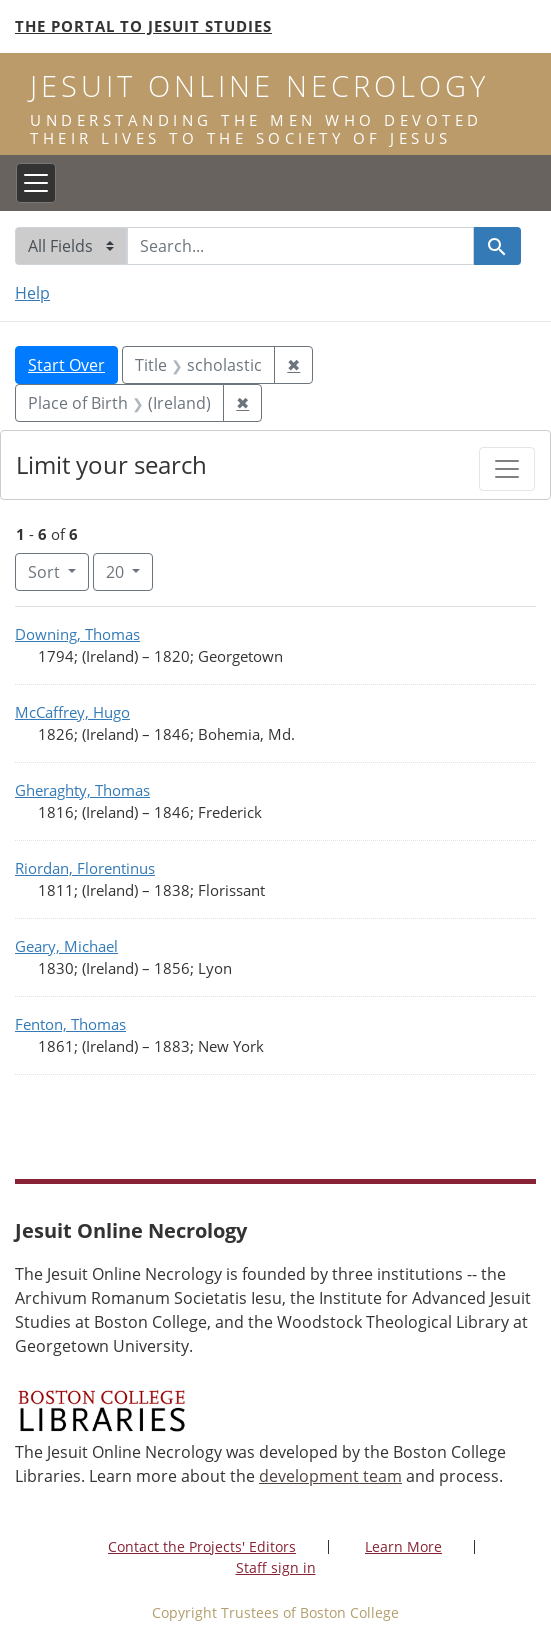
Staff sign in (276, 1567)
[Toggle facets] (507, 469)
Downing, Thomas (77, 634)
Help (32, 293)
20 (129, 571)
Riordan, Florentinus (85, 868)
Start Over (66, 365)
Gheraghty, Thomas (82, 790)
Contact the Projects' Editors (202, 1546)
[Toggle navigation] (36, 183)
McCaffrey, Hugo (72, 712)
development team (330, 1476)
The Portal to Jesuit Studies (143, 26)
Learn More (403, 1546)
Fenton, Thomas (70, 1024)
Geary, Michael (66, 946)
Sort (46, 572)
